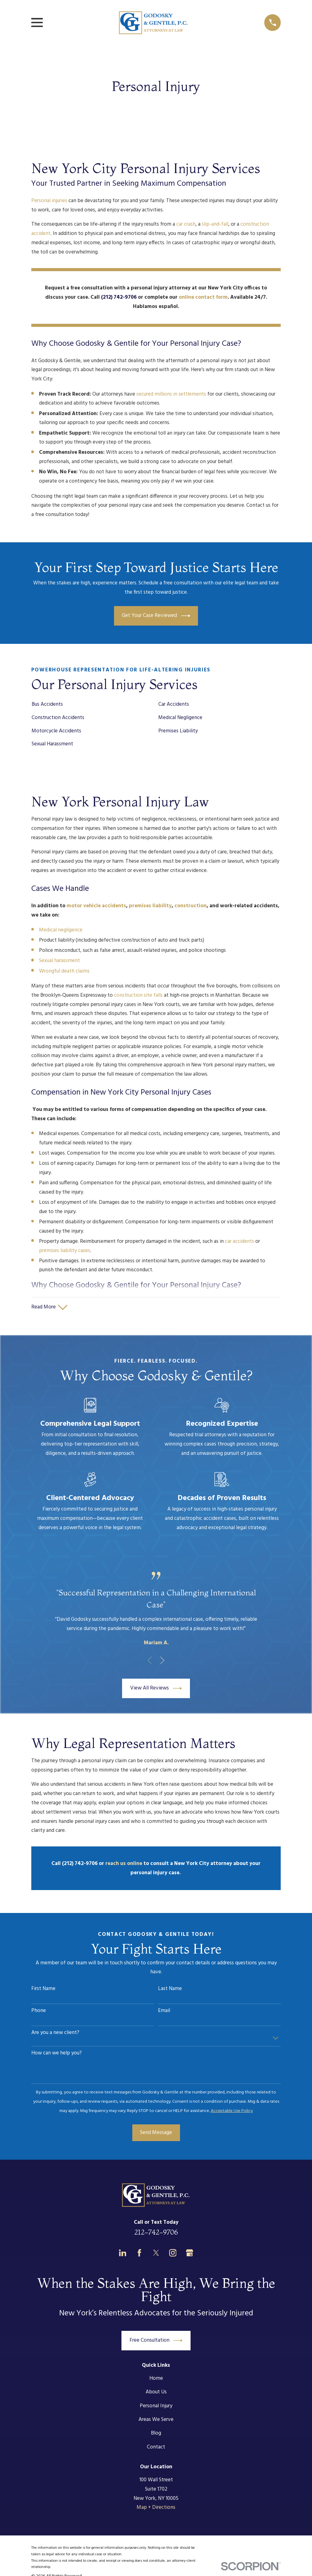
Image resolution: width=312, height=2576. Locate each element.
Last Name (170, 1989)
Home (156, 2379)
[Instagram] (173, 2253)
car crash (186, 224)
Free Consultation (156, 2340)
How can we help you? (56, 2054)
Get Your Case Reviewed (156, 615)
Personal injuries (49, 201)
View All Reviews (156, 1689)
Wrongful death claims (64, 971)
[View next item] (162, 1661)
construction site (133, 995)
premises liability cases (64, 1251)
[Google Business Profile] (189, 2253)
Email (164, 2011)
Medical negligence (60, 930)
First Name (43, 1989)
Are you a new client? (55, 2033)
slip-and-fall (215, 224)
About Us (156, 2392)
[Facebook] (139, 2253)
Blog (156, 2434)
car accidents (239, 1241)
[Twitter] (156, 2253)
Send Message (156, 2133)
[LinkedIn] (122, 2253)
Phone (38, 2011)
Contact (156, 2447)
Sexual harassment (59, 960)
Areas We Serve (156, 2420)
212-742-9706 (156, 2232)
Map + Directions (156, 2508)
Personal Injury (156, 2406)
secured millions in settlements (171, 394)
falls (158, 995)
